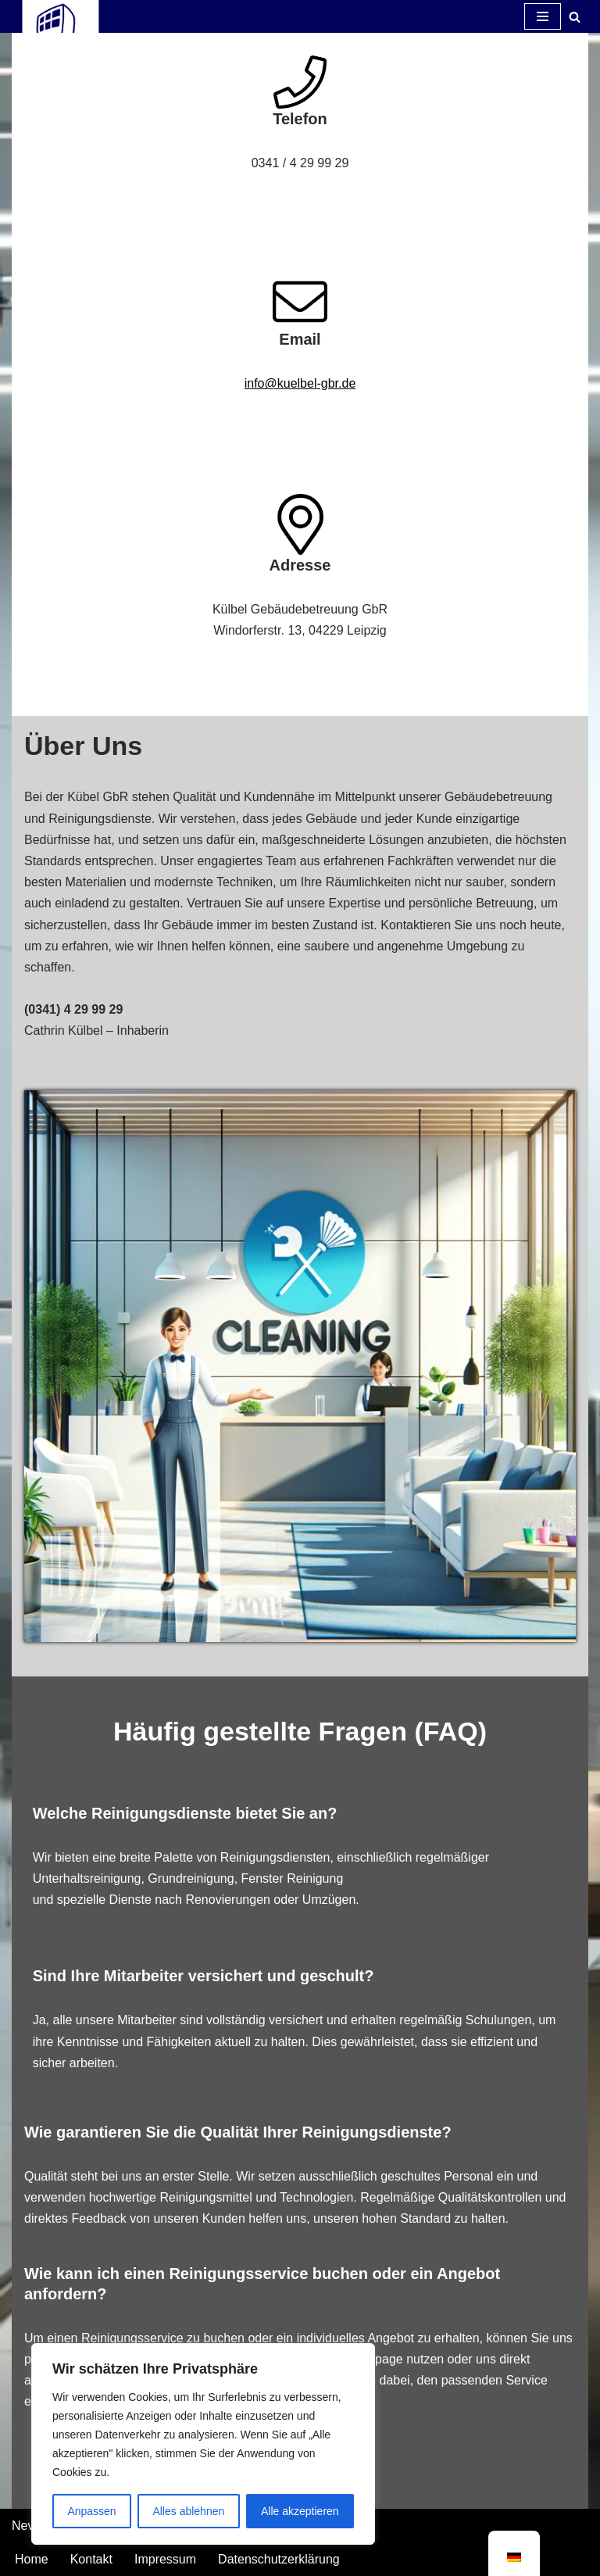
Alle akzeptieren (300, 2511)
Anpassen (91, 2511)
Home (31, 2559)
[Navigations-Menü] (542, 16)
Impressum (165, 2559)
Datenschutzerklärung (279, 2559)
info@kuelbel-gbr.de (300, 383)
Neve (26, 2525)
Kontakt (91, 2559)
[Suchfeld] (574, 17)
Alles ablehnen (188, 2511)
